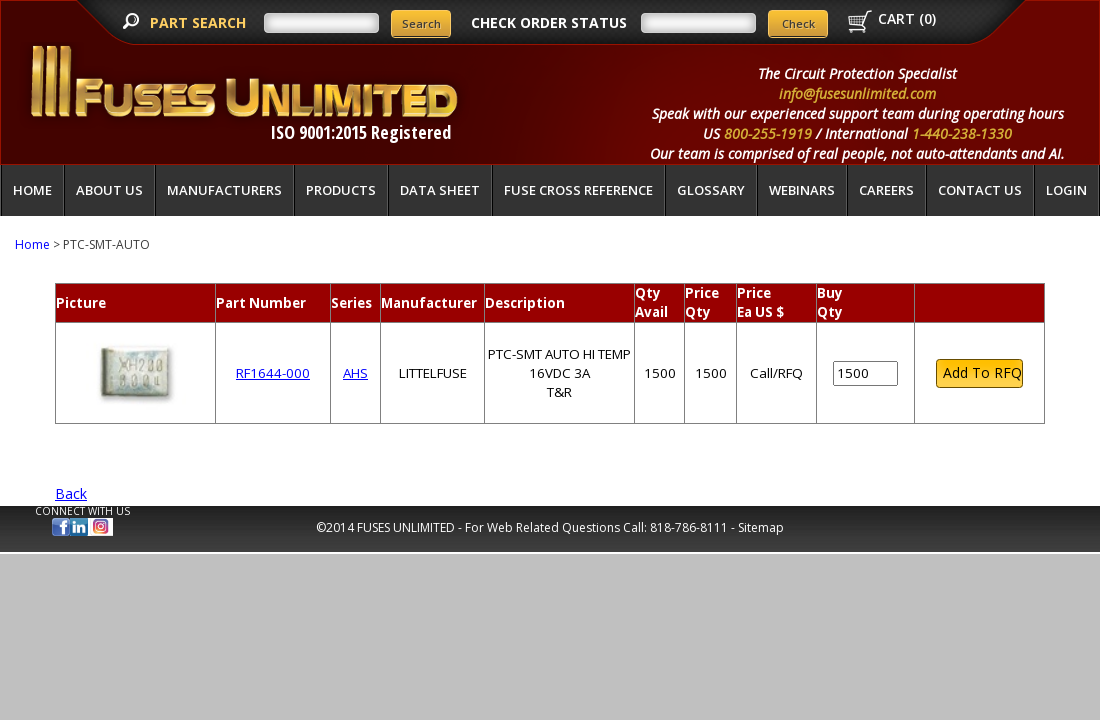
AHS (355, 373)
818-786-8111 (689, 527)
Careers (886, 190)
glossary (711, 190)
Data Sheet (440, 190)
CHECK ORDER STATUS (549, 22)
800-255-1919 (768, 133)
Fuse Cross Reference (578, 190)
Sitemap (761, 527)
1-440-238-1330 (962, 133)
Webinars (802, 190)
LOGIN (1066, 190)
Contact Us (980, 190)
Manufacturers (224, 190)
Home (32, 190)
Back (71, 493)
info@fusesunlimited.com (857, 93)
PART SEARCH (200, 22)
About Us (109, 190)
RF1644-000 (273, 373)
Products (341, 190)
